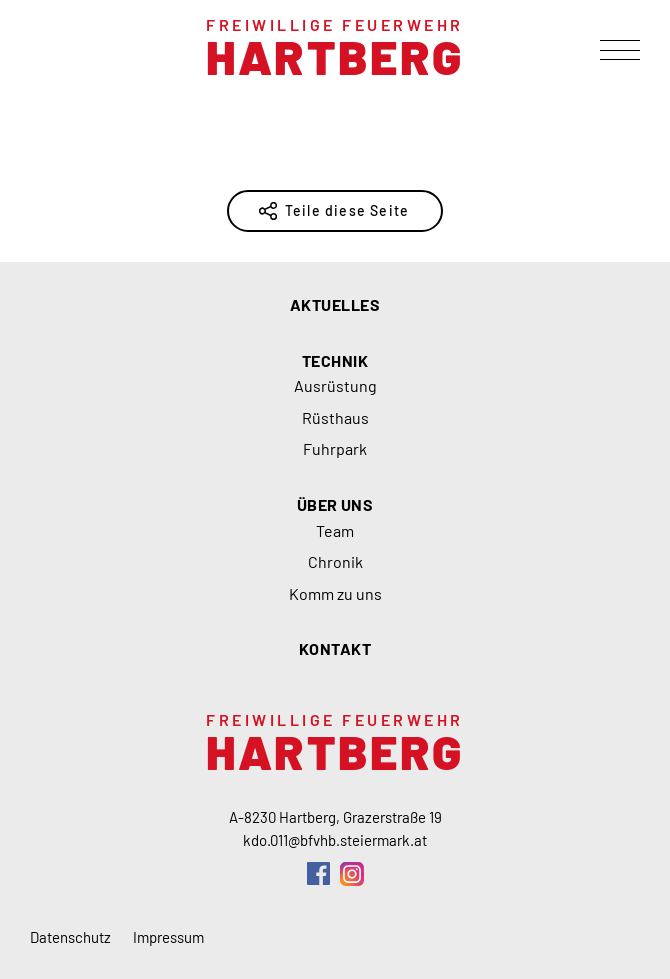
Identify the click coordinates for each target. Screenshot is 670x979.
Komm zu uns (335, 593)
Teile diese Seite (347, 210)
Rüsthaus (335, 417)
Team (335, 530)
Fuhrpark (335, 448)
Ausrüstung (335, 385)
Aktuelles (335, 304)
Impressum (168, 937)
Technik (335, 360)
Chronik (335, 561)
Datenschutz (70, 937)
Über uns (335, 504)
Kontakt (335, 648)
